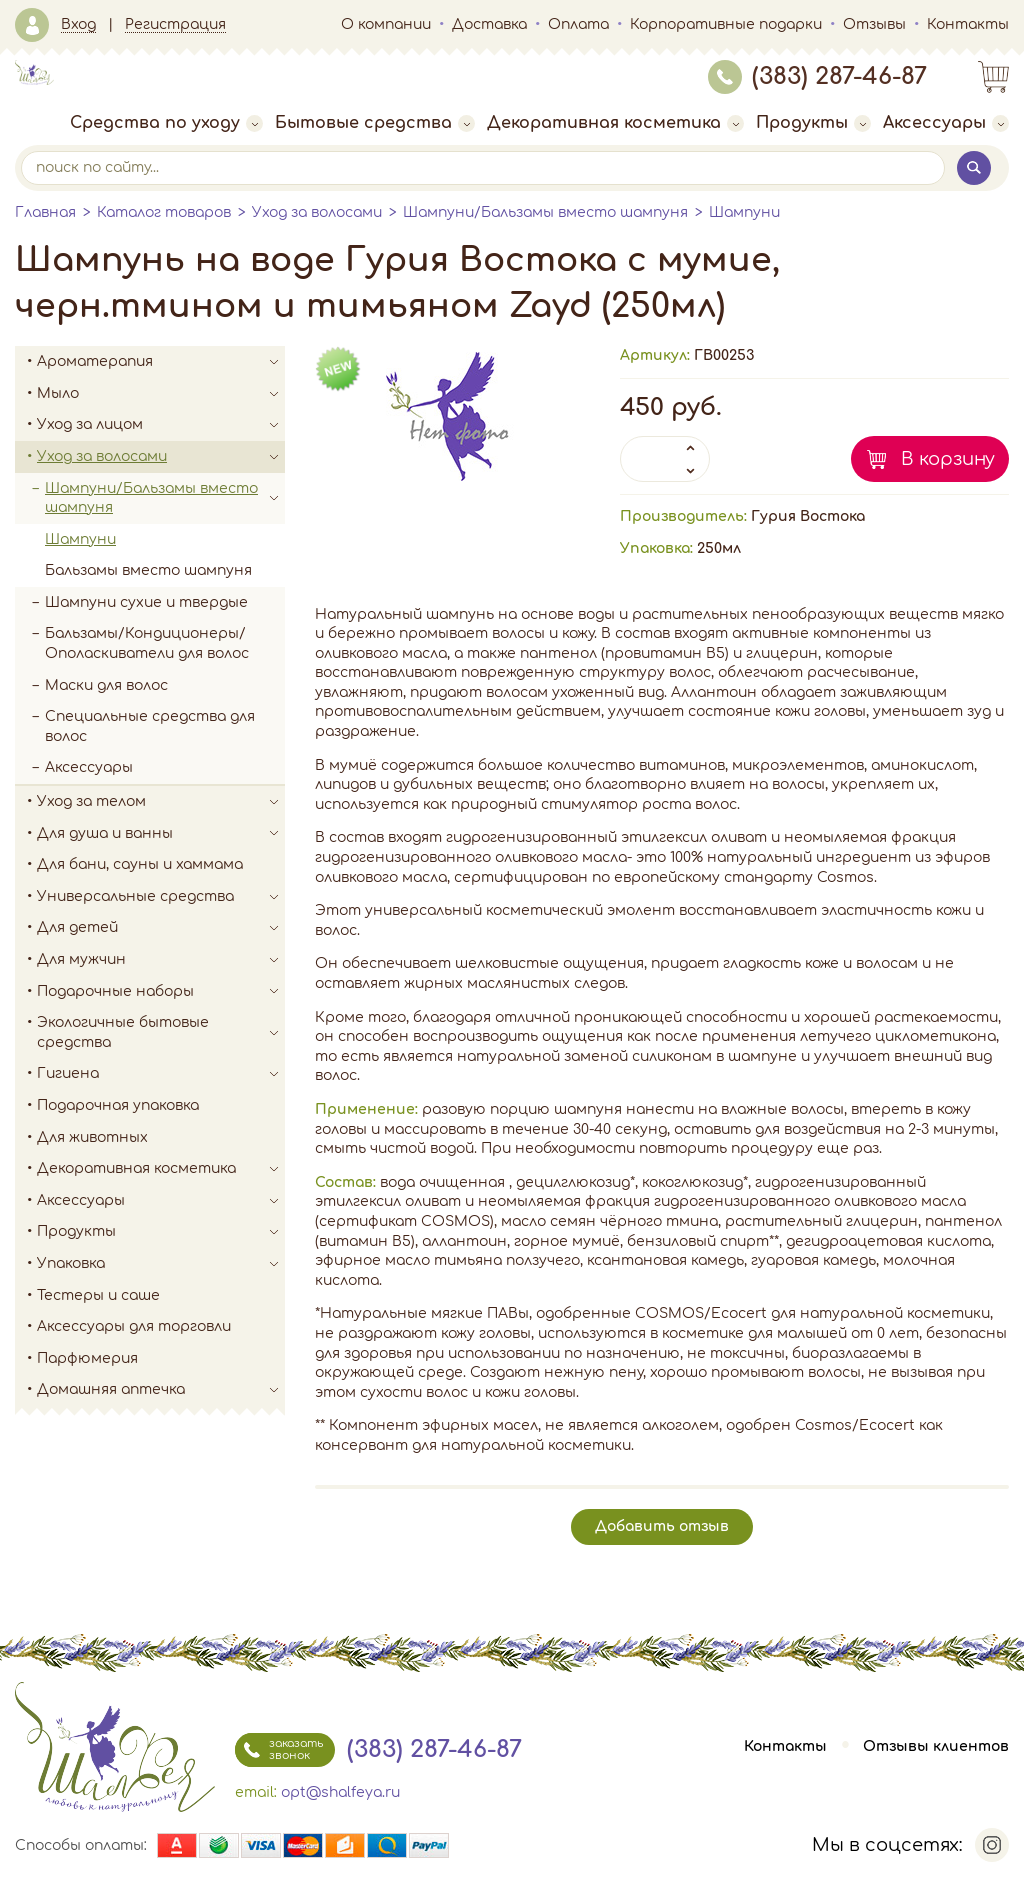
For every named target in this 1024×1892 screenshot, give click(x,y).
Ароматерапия (161, 362)
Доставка (489, 24)
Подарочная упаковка (118, 1105)
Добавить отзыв (662, 1526)
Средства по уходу (166, 123)
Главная (45, 212)
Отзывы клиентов (936, 1746)
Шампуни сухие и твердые (146, 602)
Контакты (968, 24)
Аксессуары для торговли (134, 1326)
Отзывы (874, 24)
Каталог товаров (164, 212)
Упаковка (161, 1264)
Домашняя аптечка (161, 1390)
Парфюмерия (87, 1358)
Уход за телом (161, 802)
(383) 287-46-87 (817, 76)
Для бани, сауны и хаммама (140, 864)
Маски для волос (106, 685)
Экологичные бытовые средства (161, 1032)
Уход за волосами (317, 212)
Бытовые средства (375, 123)
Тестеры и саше (98, 1295)
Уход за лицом (161, 425)
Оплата (578, 24)
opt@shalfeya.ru (340, 1792)
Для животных (92, 1137)
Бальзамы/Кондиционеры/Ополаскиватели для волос (147, 643)
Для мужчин (161, 960)
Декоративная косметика (615, 123)
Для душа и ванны (161, 834)
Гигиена (161, 1074)
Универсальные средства (161, 897)
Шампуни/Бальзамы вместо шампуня (545, 212)
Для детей (161, 928)
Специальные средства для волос (150, 726)
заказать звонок (279, 1750)
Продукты (813, 123)
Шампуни (744, 212)
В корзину (948, 459)
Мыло (161, 394)
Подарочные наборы (161, 992)
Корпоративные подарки (726, 24)
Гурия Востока (808, 516)
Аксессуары (946, 123)
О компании (386, 24)
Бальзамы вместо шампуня (148, 570)
